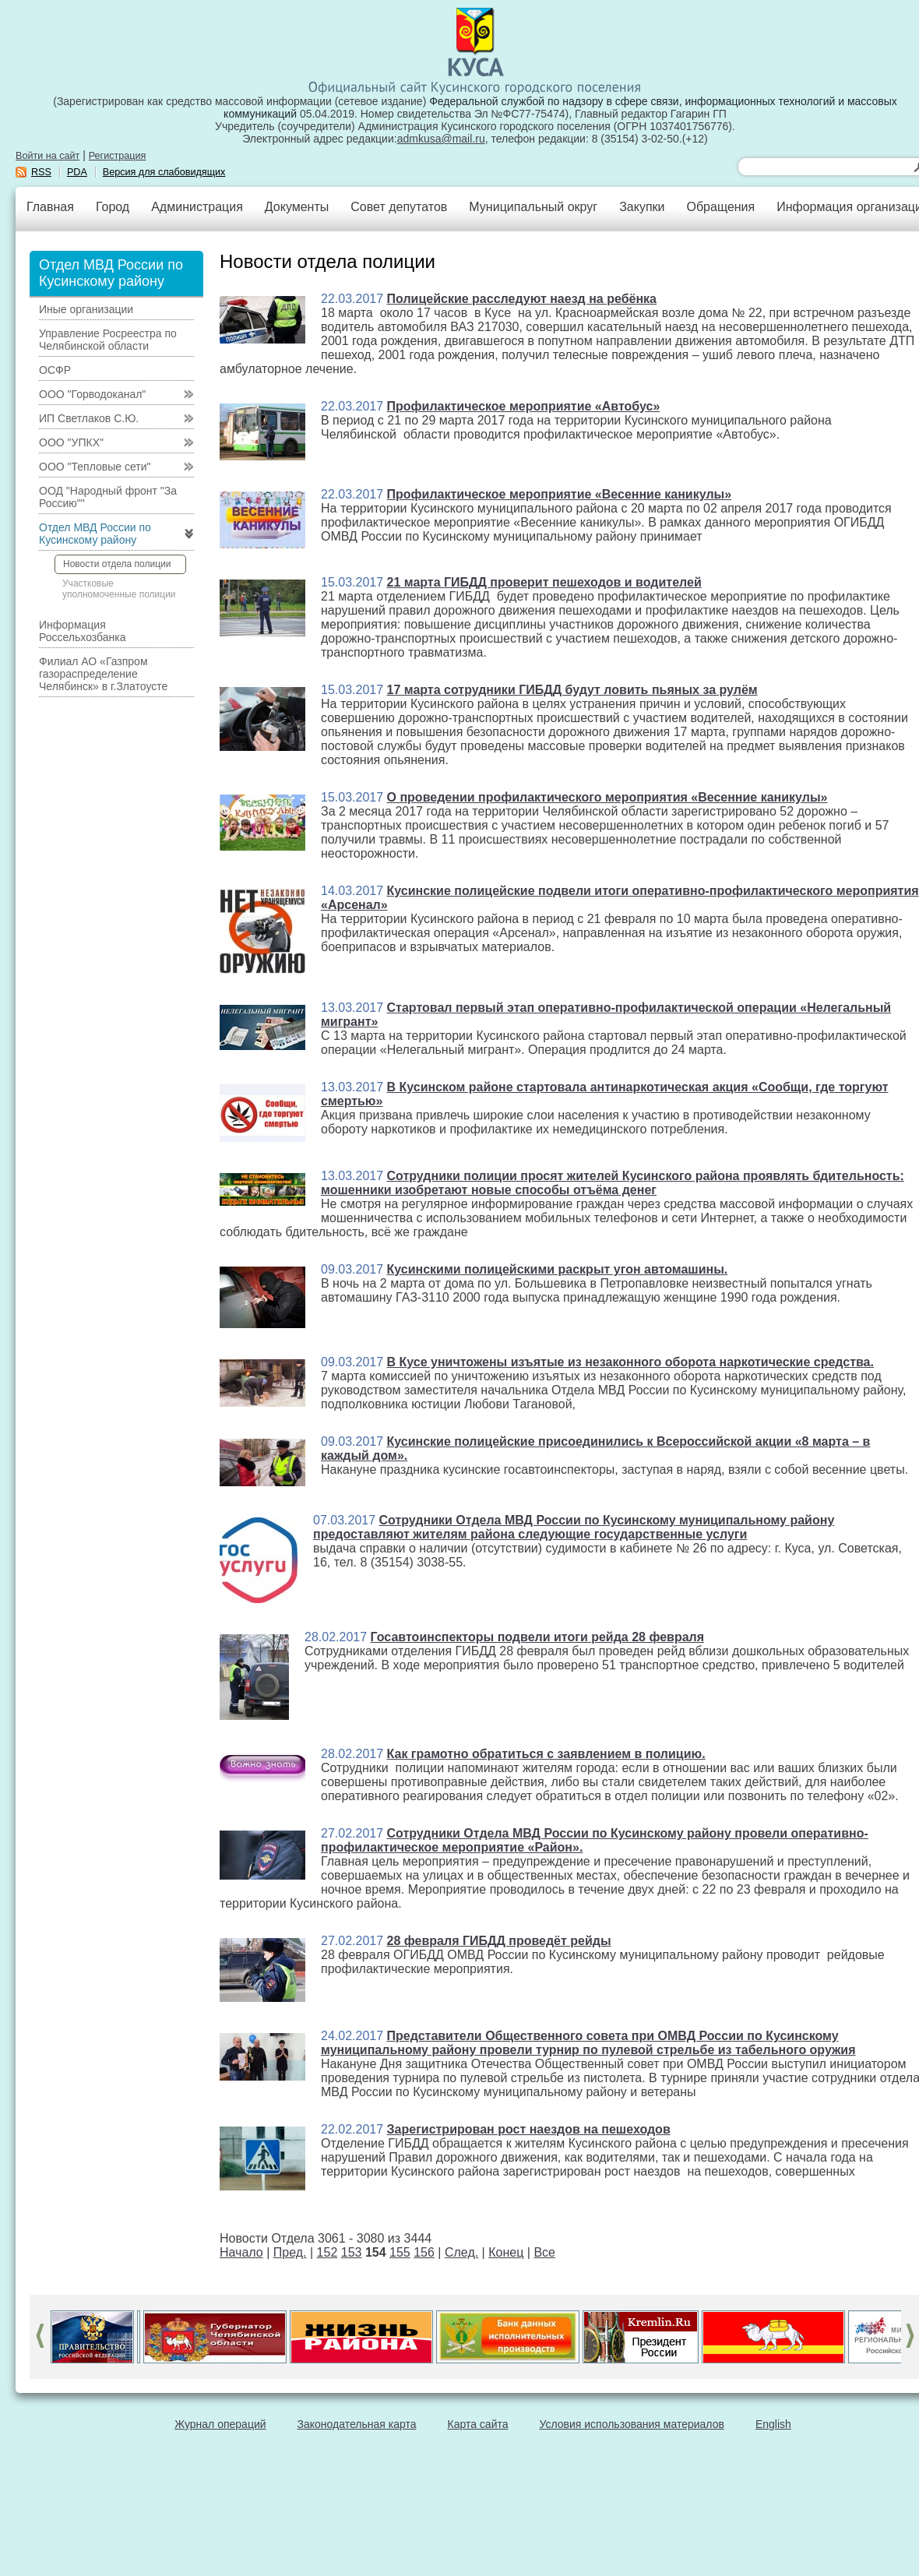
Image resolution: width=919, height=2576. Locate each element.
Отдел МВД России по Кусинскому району (95, 533)
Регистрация (117, 155)
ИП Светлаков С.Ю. (89, 418)
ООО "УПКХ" (71, 442)
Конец (505, 2252)
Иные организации (86, 309)
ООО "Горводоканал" (92, 394)
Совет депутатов (398, 206)
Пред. (290, 2252)
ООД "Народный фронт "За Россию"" (108, 497)
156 (424, 2252)
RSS (41, 172)
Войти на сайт (47, 155)
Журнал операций (220, 2424)
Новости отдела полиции (117, 564)
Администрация (197, 206)
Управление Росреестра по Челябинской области (108, 339)
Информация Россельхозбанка (82, 630)
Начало (241, 2252)
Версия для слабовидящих (164, 172)
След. (461, 2252)
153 (351, 2252)
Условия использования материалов (632, 2424)
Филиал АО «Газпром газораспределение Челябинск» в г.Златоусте (103, 673)
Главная (50, 206)
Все (544, 2252)
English (773, 2424)
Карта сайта (478, 2424)
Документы (297, 206)
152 (327, 2252)
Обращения (720, 206)
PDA (77, 172)
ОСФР (55, 370)
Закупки (641, 206)
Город (112, 206)
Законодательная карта (357, 2424)
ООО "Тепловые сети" (94, 466)
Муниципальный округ (533, 206)
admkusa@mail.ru (441, 138)
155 (399, 2252)
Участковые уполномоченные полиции (119, 589)
